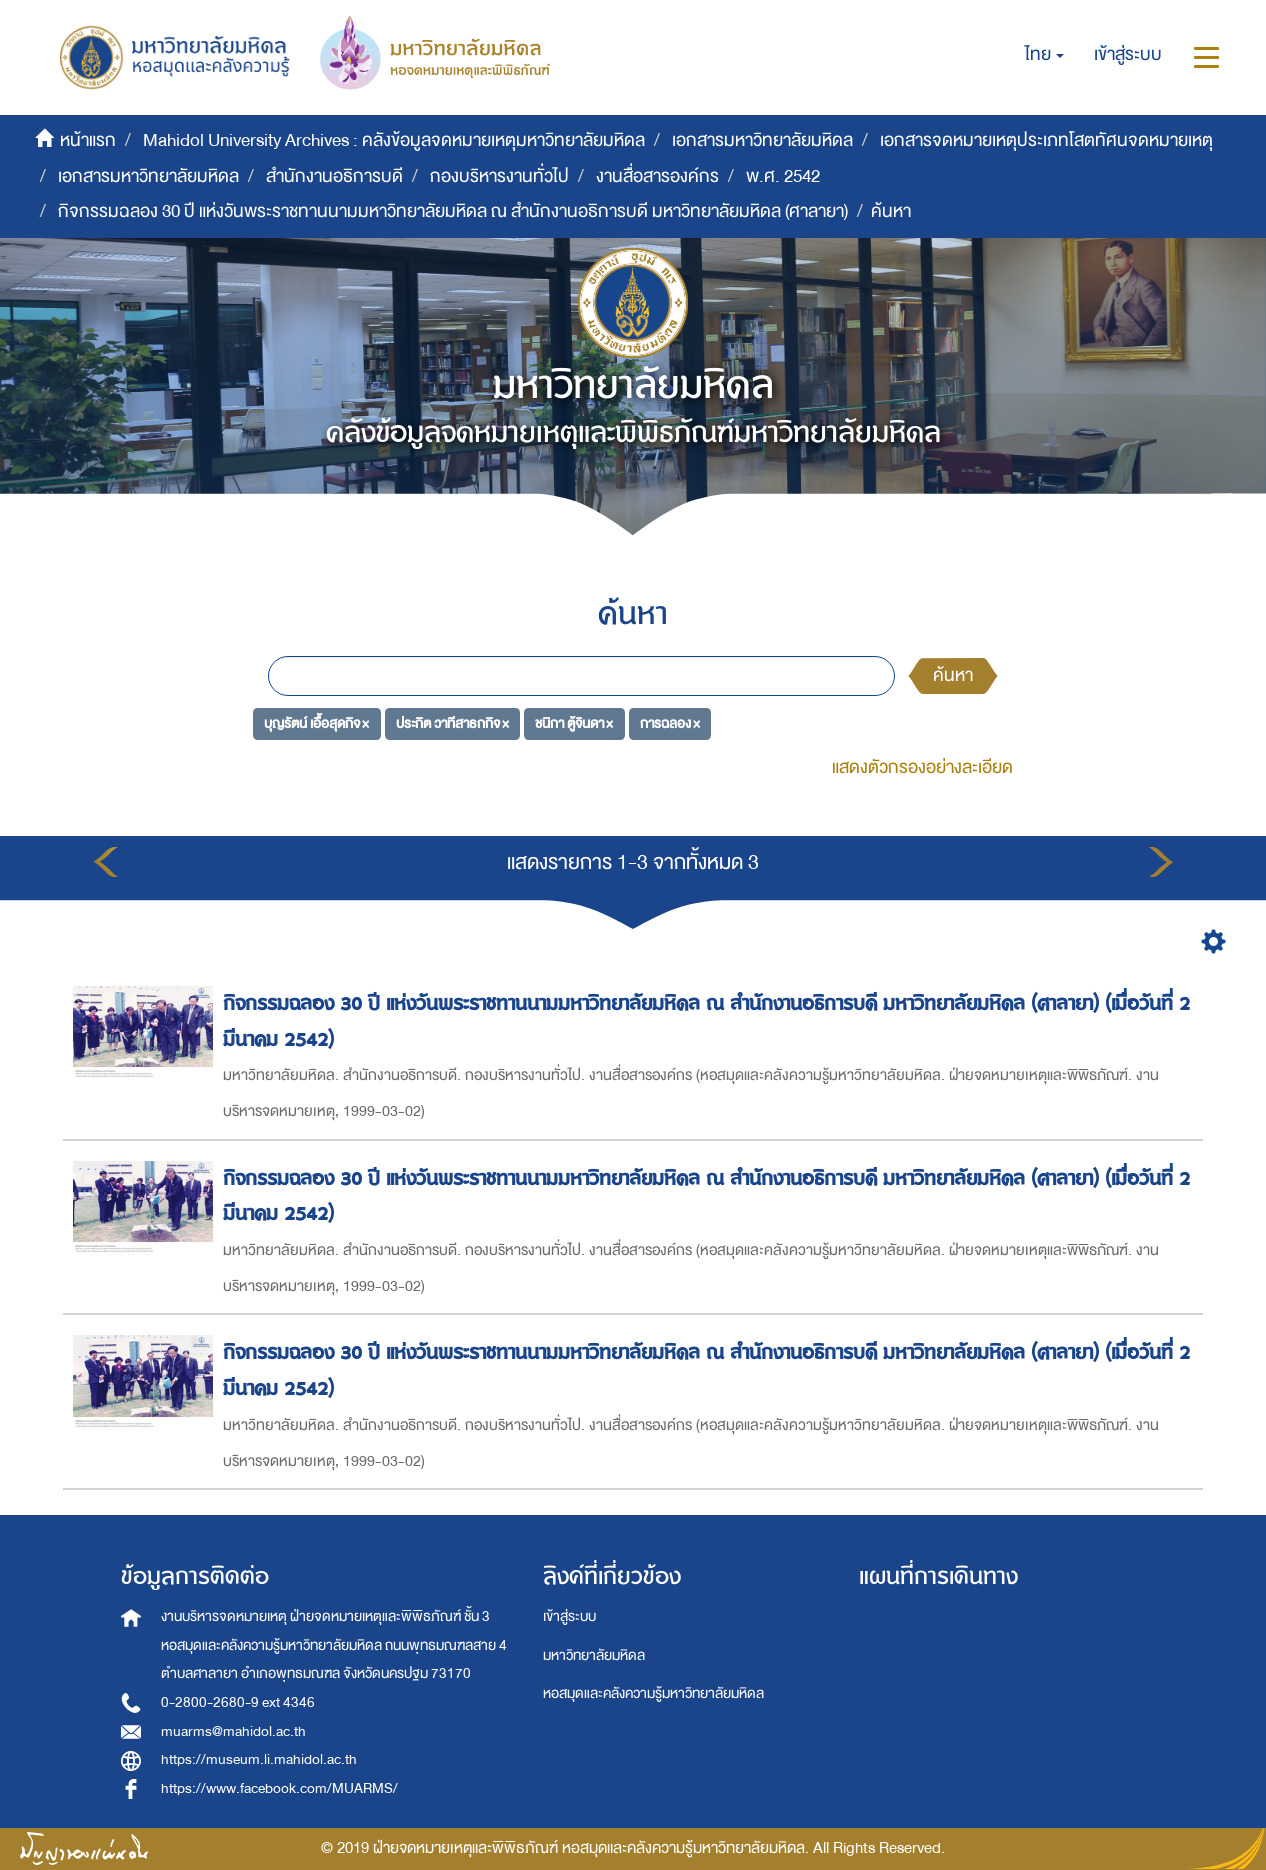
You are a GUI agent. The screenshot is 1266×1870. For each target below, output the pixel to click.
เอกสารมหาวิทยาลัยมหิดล (762, 140)
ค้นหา (953, 675)
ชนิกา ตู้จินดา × (574, 722)
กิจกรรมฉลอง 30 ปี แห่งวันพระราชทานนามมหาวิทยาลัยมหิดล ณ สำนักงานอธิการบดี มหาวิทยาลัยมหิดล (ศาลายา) (453, 211)
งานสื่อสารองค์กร (657, 176)
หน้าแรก (88, 140)
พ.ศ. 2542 (783, 176)
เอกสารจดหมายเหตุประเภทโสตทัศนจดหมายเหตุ (1046, 140)
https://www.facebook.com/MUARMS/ (279, 1788)
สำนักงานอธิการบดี (334, 176)
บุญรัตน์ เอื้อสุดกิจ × (316, 722)
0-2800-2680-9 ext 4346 (238, 1702)
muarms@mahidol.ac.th (233, 1731)
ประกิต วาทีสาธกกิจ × (452, 722)
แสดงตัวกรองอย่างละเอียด (922, 767)
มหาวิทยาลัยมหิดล (594, 1655)
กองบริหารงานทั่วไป (499, 176)
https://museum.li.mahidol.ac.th (259, 1759)
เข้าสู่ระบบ (569, 1616)
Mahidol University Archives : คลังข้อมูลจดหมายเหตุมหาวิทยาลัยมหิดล (394, 140)
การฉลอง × (670, 722)
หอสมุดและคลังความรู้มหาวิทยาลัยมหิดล (653, 1693)
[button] (1044, 55)
